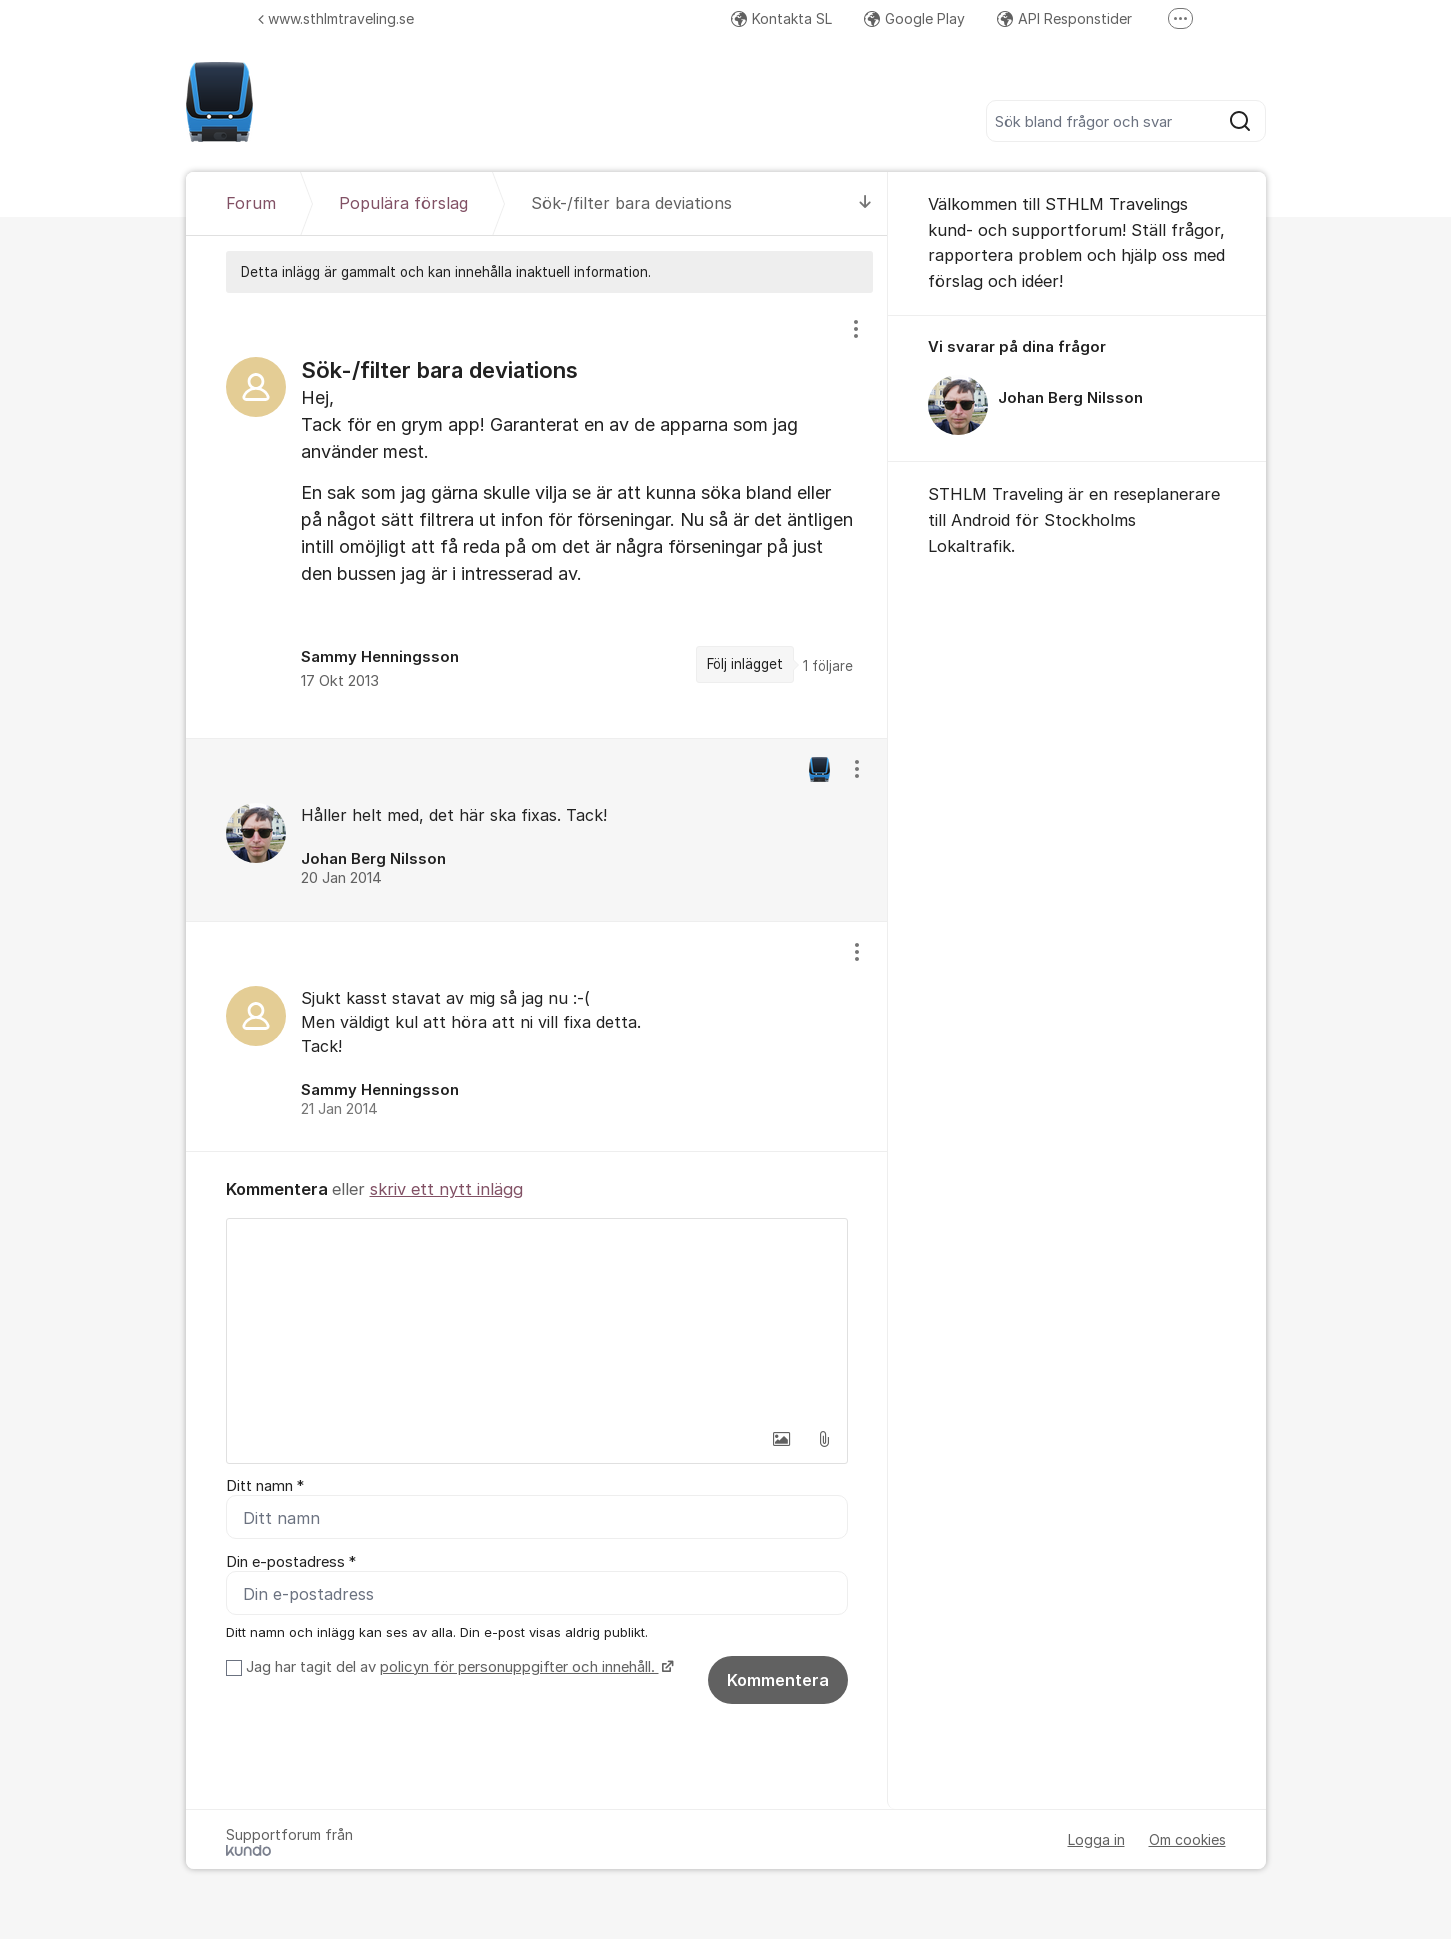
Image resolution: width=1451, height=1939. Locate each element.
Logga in (1096, 1839)
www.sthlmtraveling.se (336, 18)
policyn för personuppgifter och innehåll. (519, 1667)
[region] (537, 515)
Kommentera (778, 1680)
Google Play (914, 18)
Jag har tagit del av (457, 1667)
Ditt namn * (265, 1486)
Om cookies (1187, 1839)
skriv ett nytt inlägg (446, 1189)
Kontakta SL (781, 18)
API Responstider (1064, 18)
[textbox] (537, 1319)
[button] (782, 1439)
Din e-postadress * (291, 1562)
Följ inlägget (745, 664)
